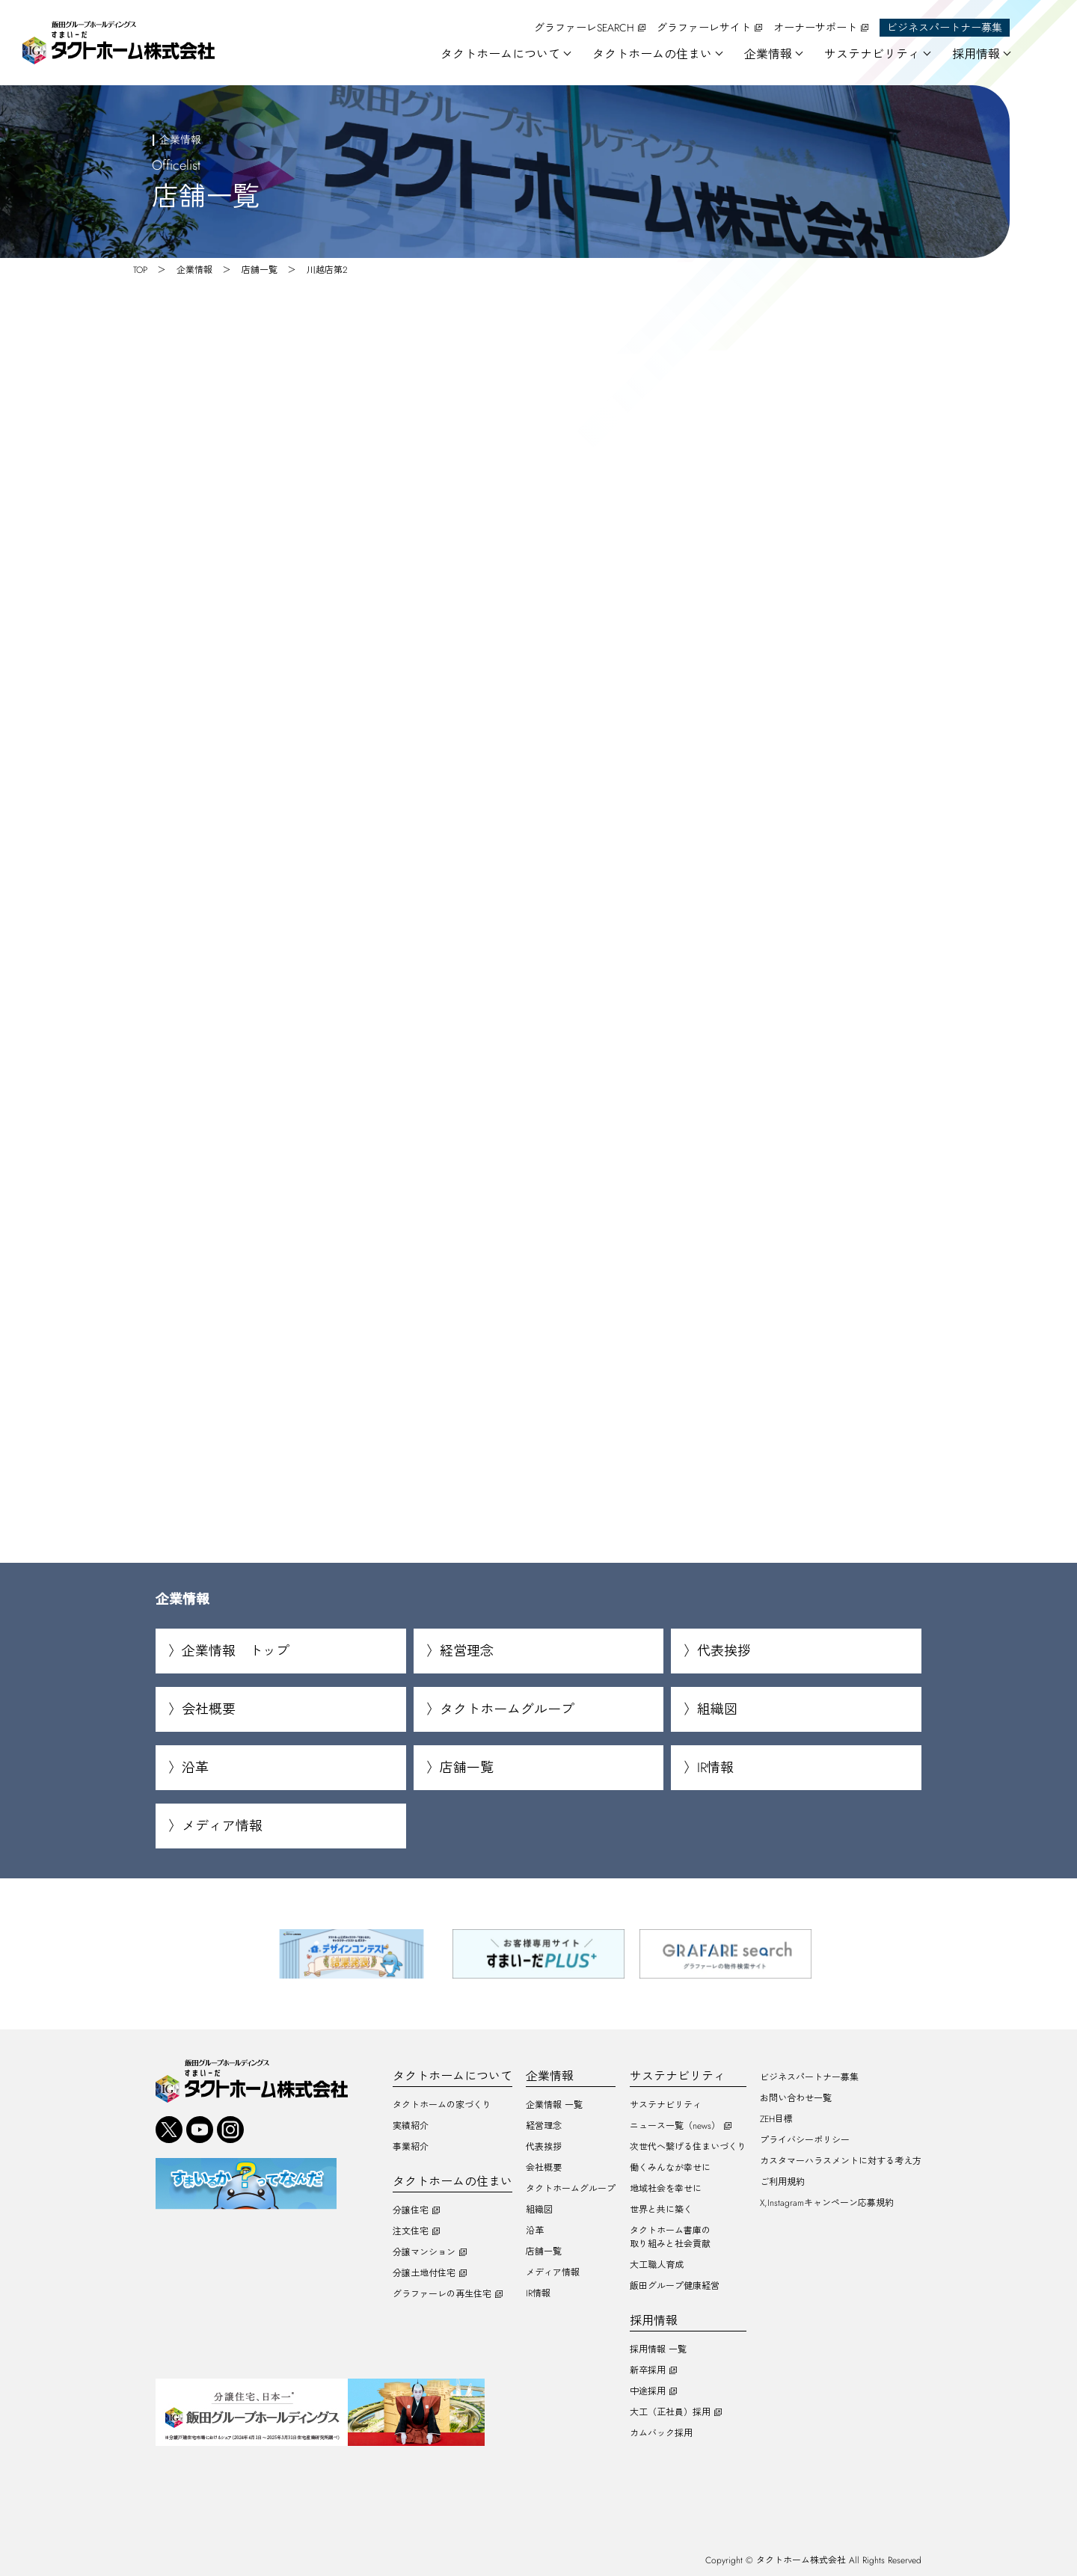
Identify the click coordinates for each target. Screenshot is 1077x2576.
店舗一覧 (259, 270)
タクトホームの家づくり (442, 2105)
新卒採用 (648, 2370)
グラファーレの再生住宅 (442, 2294)
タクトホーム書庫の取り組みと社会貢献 (670, 2237)
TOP (140, 270)
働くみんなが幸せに (670, 2167)
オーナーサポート (815, 27)
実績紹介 (411, 2126)
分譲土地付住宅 (424, 2273)
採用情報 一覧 (658, 2349)
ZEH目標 (776, 2119)
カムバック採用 (661, 2433)
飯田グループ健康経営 (674, 2286)
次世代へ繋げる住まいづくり (688, 2147)
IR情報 (715, 1768)
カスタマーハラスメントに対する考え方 (840, 2161)
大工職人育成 (657, 2265)
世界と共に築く (661, 2209)
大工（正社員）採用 (670, 2412)
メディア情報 (222, 1826)
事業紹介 (411, 2147)
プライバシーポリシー (805, 2140)
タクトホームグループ (507, 1710)
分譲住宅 (411, 2210)
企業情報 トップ (235, 1652)
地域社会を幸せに (666, 2188)
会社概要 (209, 1710)
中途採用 (648, 2391)
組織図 (717, 1710)
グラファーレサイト (704, 27)
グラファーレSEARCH (584, 27)
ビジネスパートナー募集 (944, 27)
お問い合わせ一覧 (796, 2098)
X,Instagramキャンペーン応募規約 (827, 2203)
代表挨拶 (724, 1652)
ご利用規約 (782, 2182)
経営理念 (467, 1652)
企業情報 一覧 (554, 2105)
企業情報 (194, 270)
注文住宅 (411, 2231)
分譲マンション (424, 2252)
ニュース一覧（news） (675, 2126)
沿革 (195, 1768)
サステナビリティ (666, 2105)
